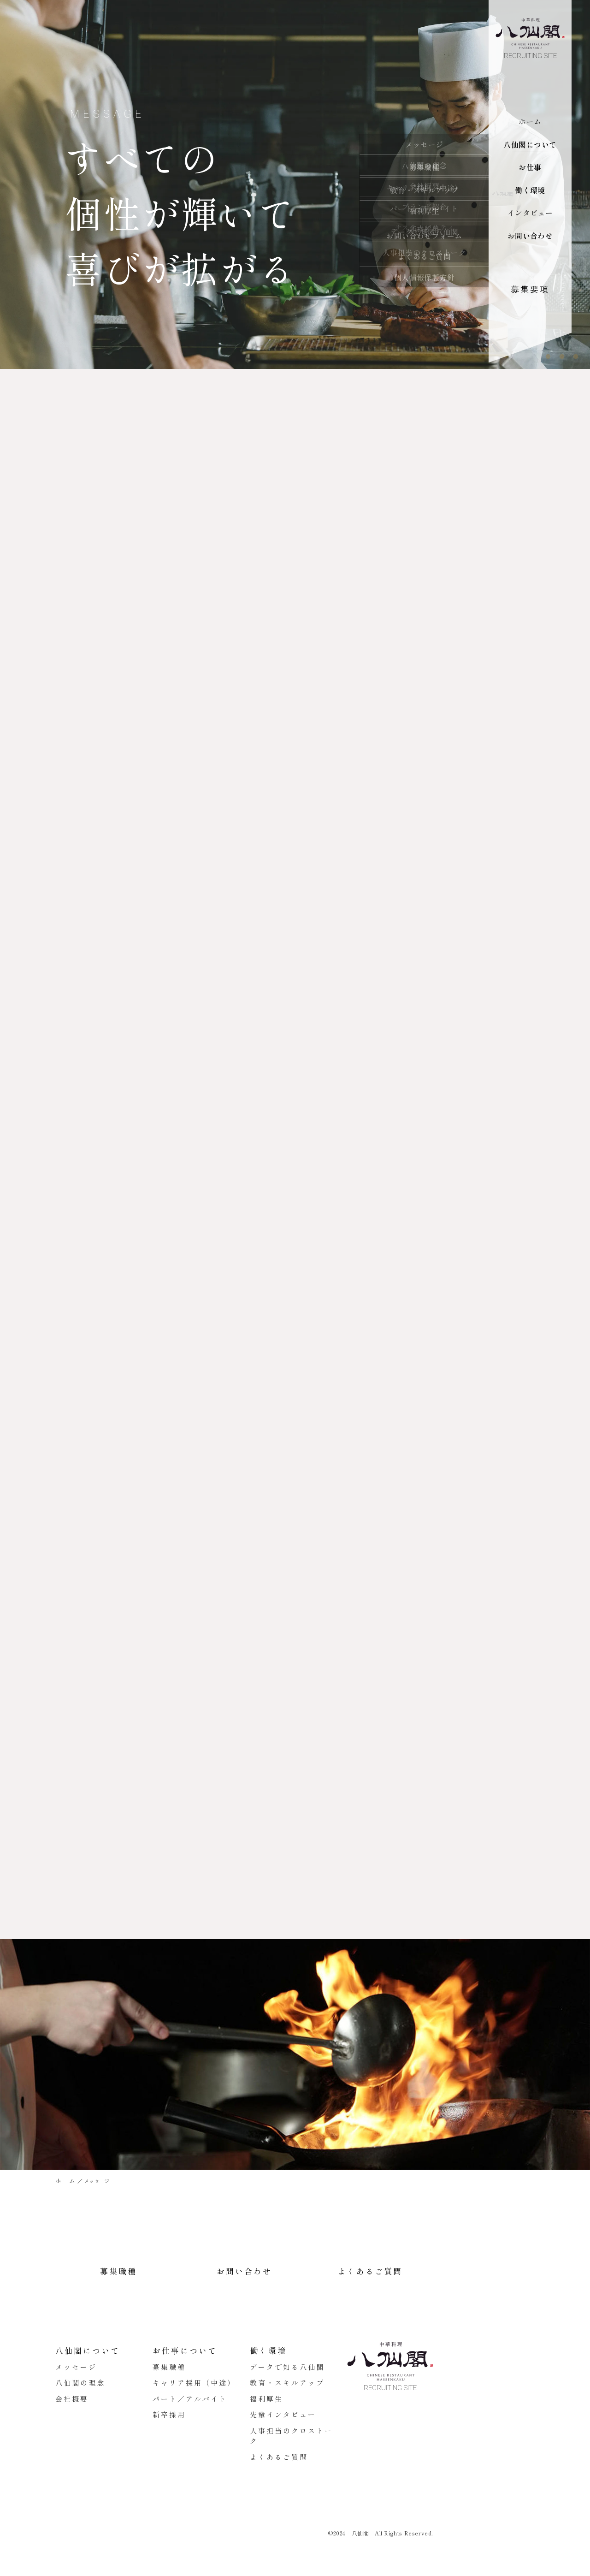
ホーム (530, 121)
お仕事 (530, 166)
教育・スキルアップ (287, 2382)
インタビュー (530, 212)
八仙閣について (529, 144)
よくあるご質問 (279, 2457)
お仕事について (185, 2350)
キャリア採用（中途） (194, 2382)
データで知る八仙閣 (287, 2367)
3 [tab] (575, 357)
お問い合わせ (530, 235)
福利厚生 (266, 2399)
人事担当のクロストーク (291, 2436)
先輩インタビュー (283, 2414)
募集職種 (169, 2367)
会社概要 (71, 2399)
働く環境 (530, 190)
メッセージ (76, 2367)
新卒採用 (169, 2414)
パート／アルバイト (190, 2399)
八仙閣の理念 (80, 2382)
